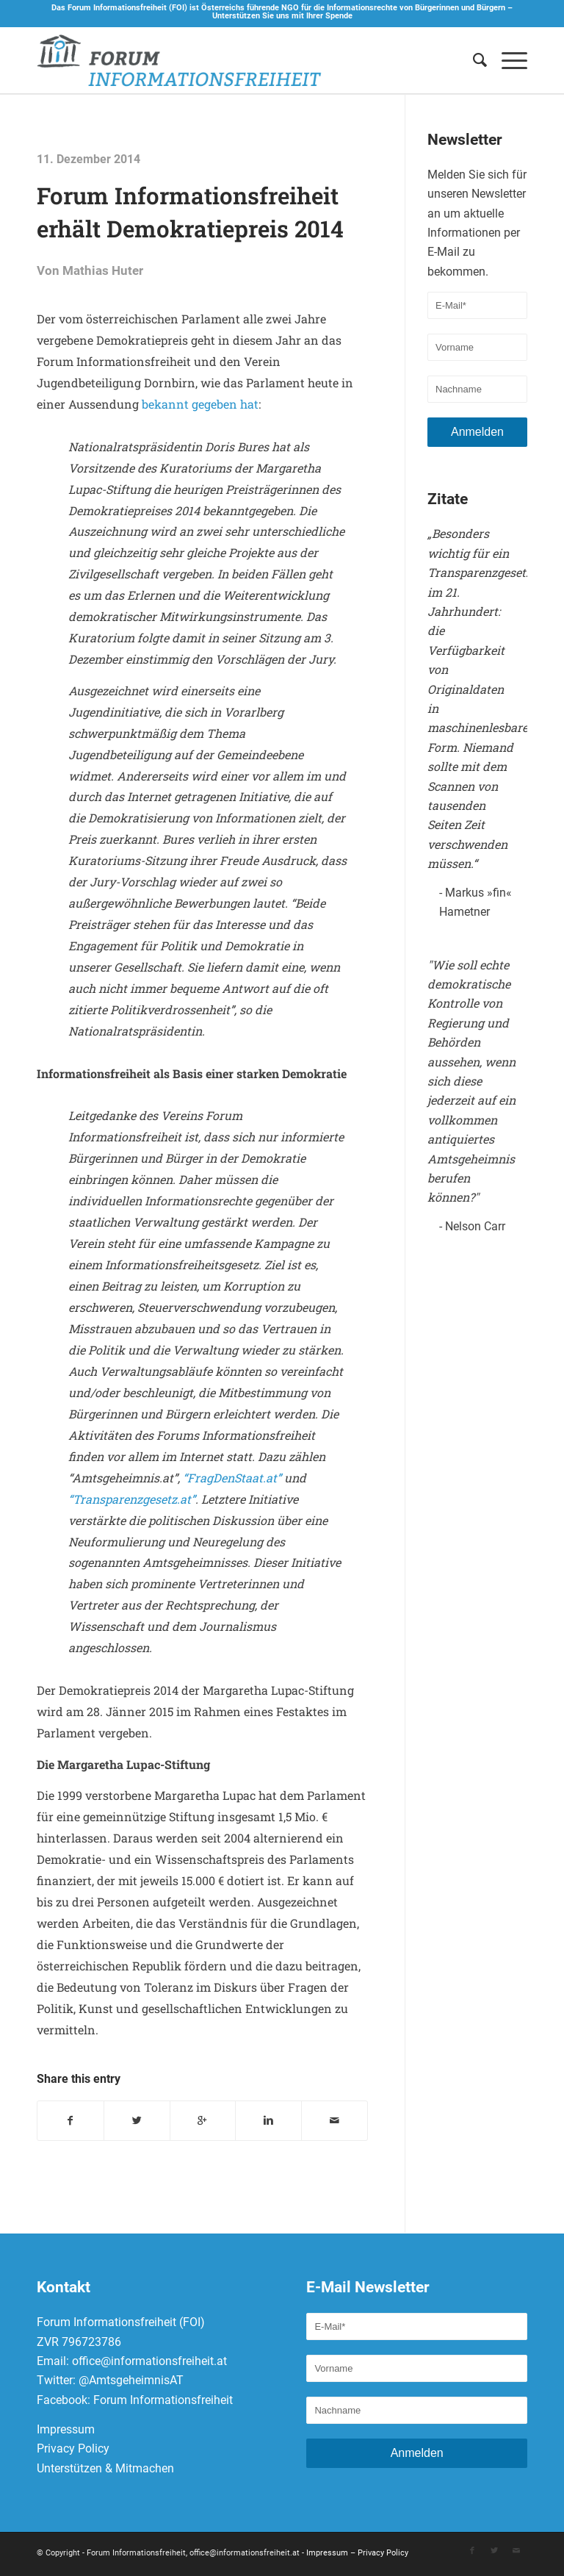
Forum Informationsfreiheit (163, 2402)
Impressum (66, 2432)
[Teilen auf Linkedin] (268, 2121)
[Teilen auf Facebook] (70, 2121)
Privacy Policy (73, 2451)
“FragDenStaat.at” (232, 1477)
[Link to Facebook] (472, 2553)
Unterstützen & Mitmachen (105, 2471)
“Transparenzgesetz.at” (131, 1499)
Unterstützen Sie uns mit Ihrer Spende (282, 16)
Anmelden (477, 432)
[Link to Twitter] (494, 2553)
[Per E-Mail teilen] (334, 2121)
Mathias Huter (102, 271)
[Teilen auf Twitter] (137, 2121)
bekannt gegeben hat (200, 404)
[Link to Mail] (516, 2553)
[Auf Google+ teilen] (203, 2121)
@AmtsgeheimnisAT (131, 2383)
